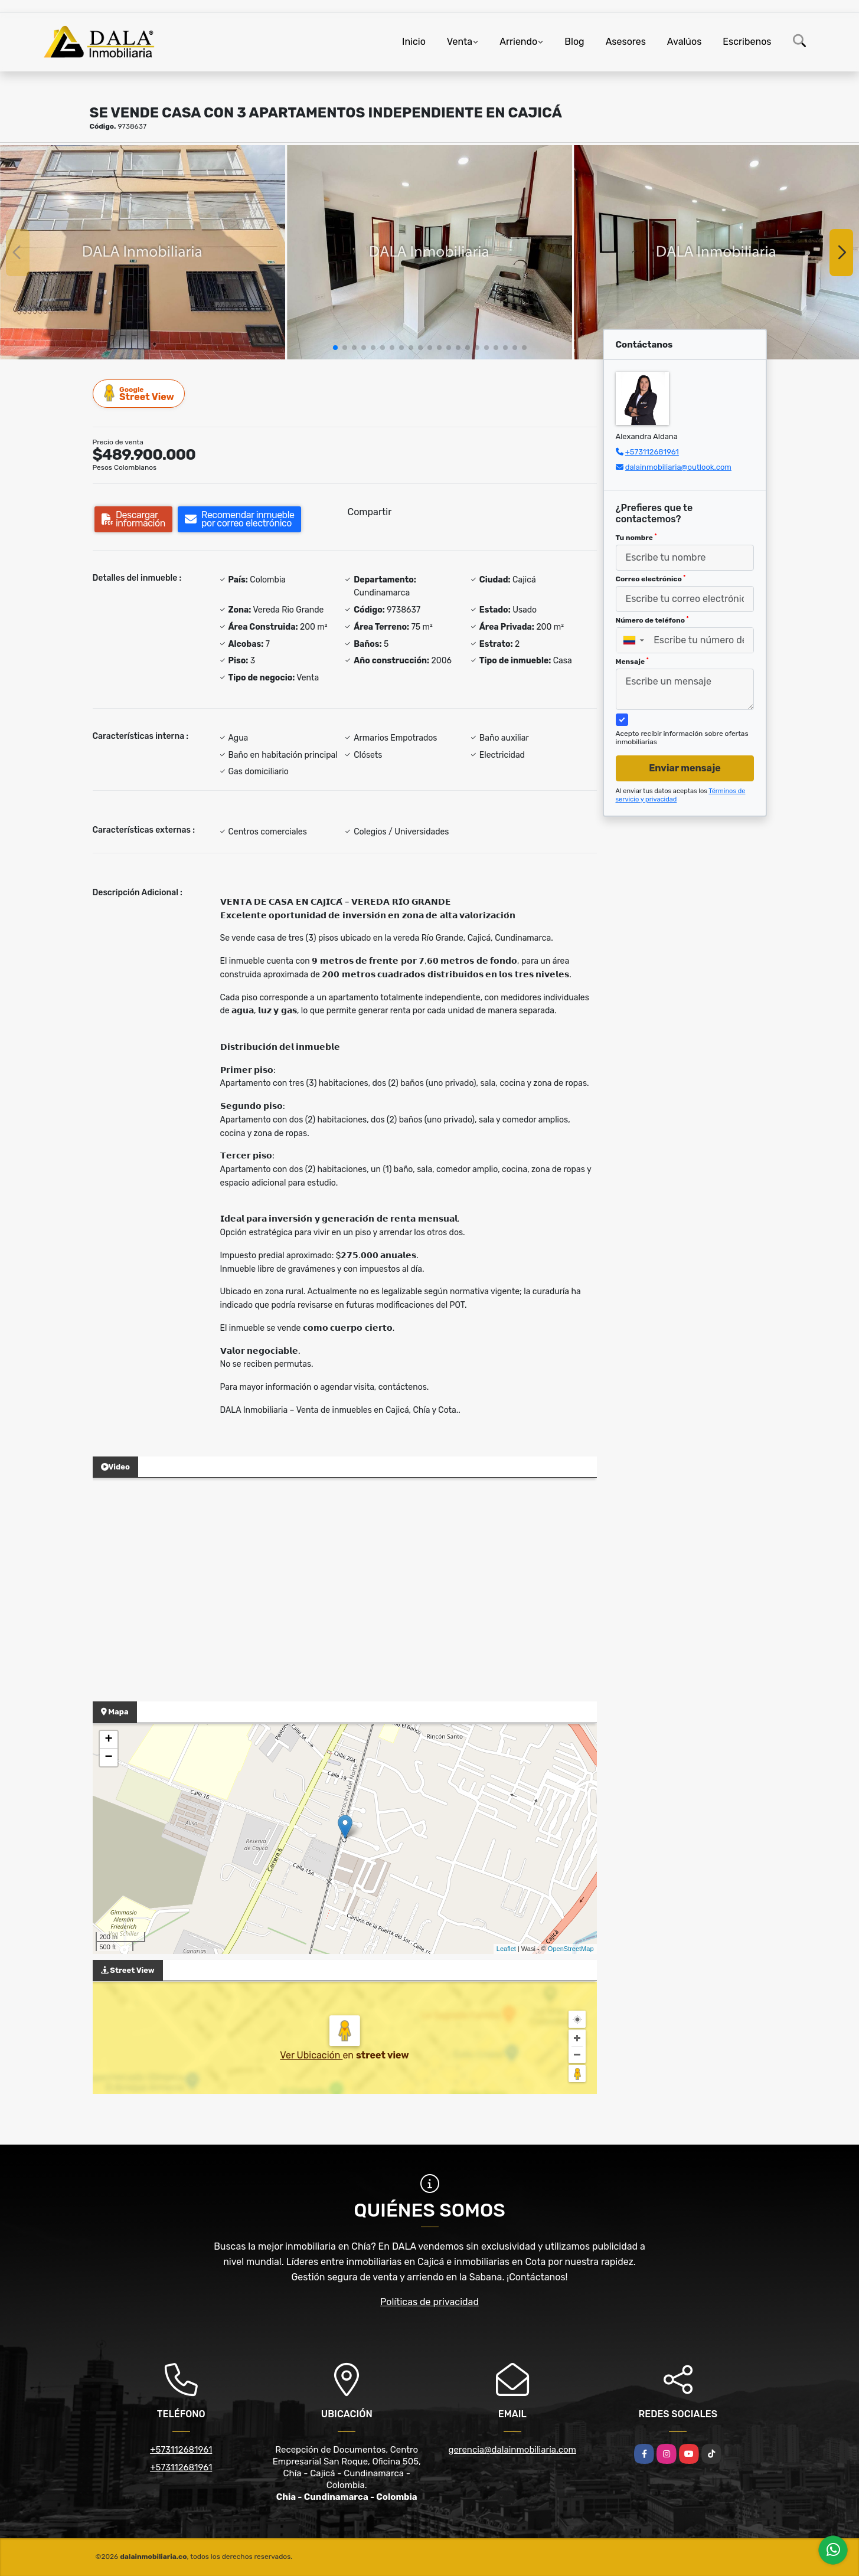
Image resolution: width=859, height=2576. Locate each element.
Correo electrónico (651, 579)
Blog (574, 41)
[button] (335, 347)
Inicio (414, 41)
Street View (139, 393)
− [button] (108, 1757)
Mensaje (632, 661)
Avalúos (684, 41)
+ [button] (108, 1740)
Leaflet (506, 1948)
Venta (459, 41)
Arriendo (518, 41)
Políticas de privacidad (429, 2301)
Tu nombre (636, 537)
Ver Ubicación (311, 2055)
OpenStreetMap (571, 1948)
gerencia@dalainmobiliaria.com (512, 2449)
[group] (142, 252)
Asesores (626, 41)
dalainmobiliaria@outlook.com (678, 467)
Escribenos (747, 41)
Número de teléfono (652, 620)
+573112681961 (652, 451)
